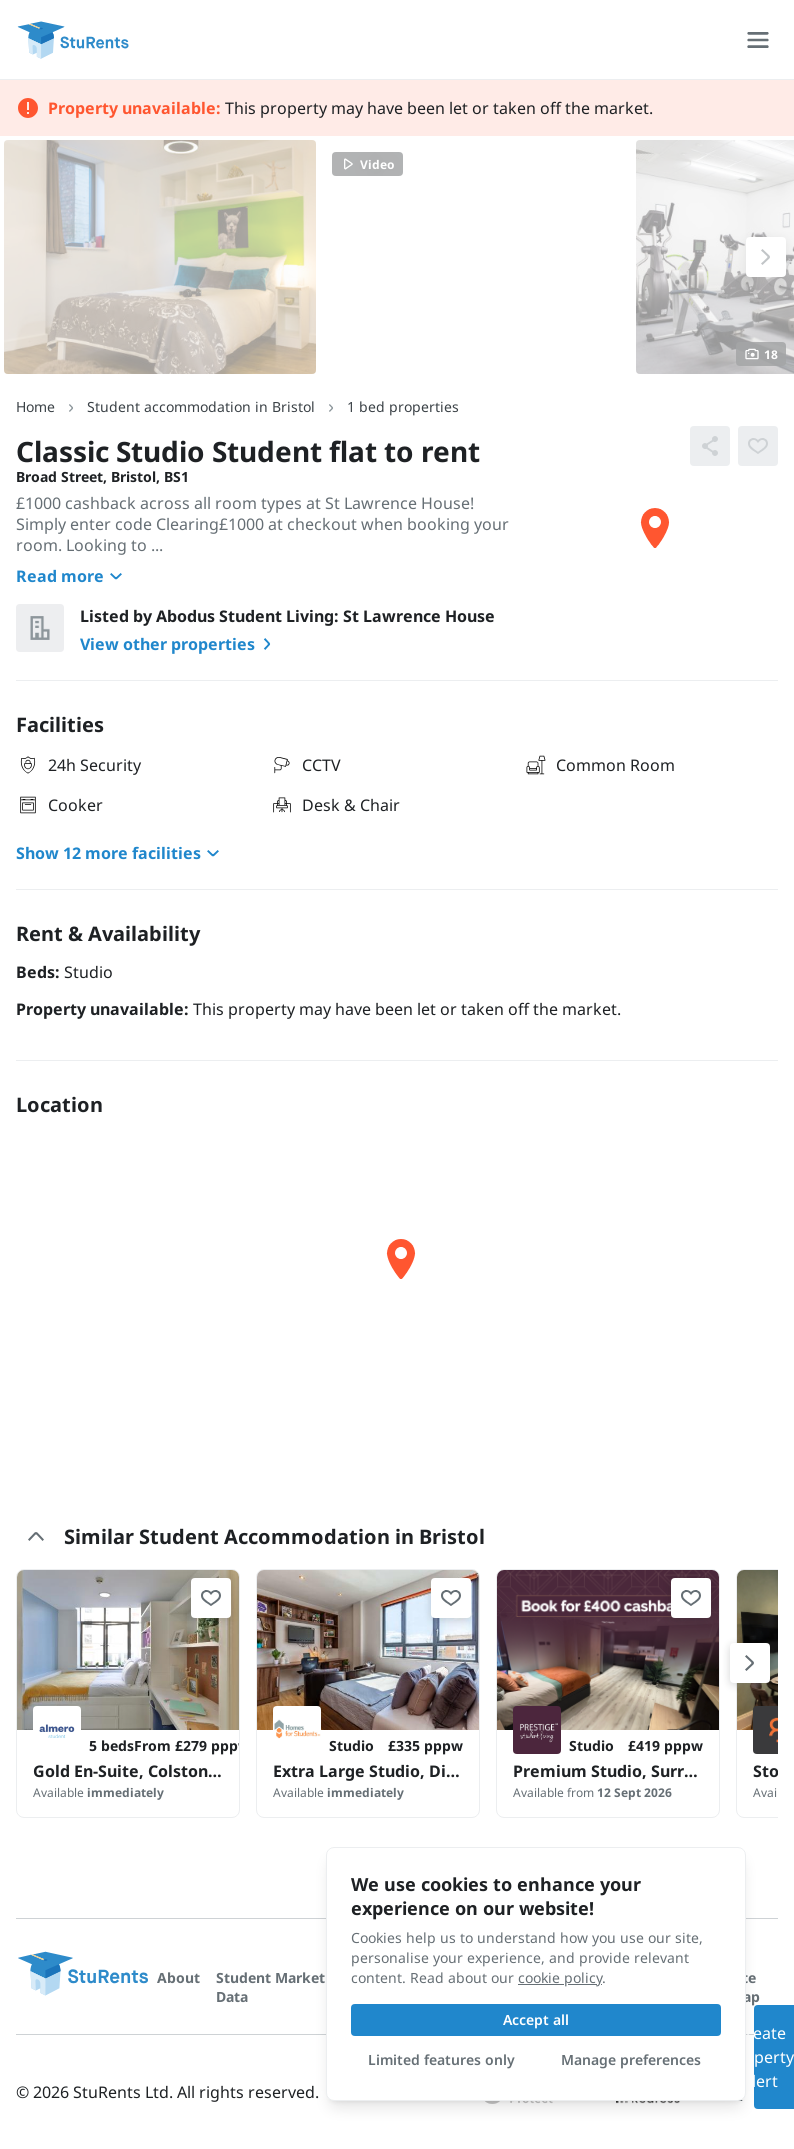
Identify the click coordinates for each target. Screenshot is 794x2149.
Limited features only (441, 2059)
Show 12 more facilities (120, 853)
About (178, 1977)
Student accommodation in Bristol (201, 406)
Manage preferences (631, 2059)
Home (35, 406)
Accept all (536, 2019)
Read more (72, 576)
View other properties (179, 644)
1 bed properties (403, 406)
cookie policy (560, 1977)
